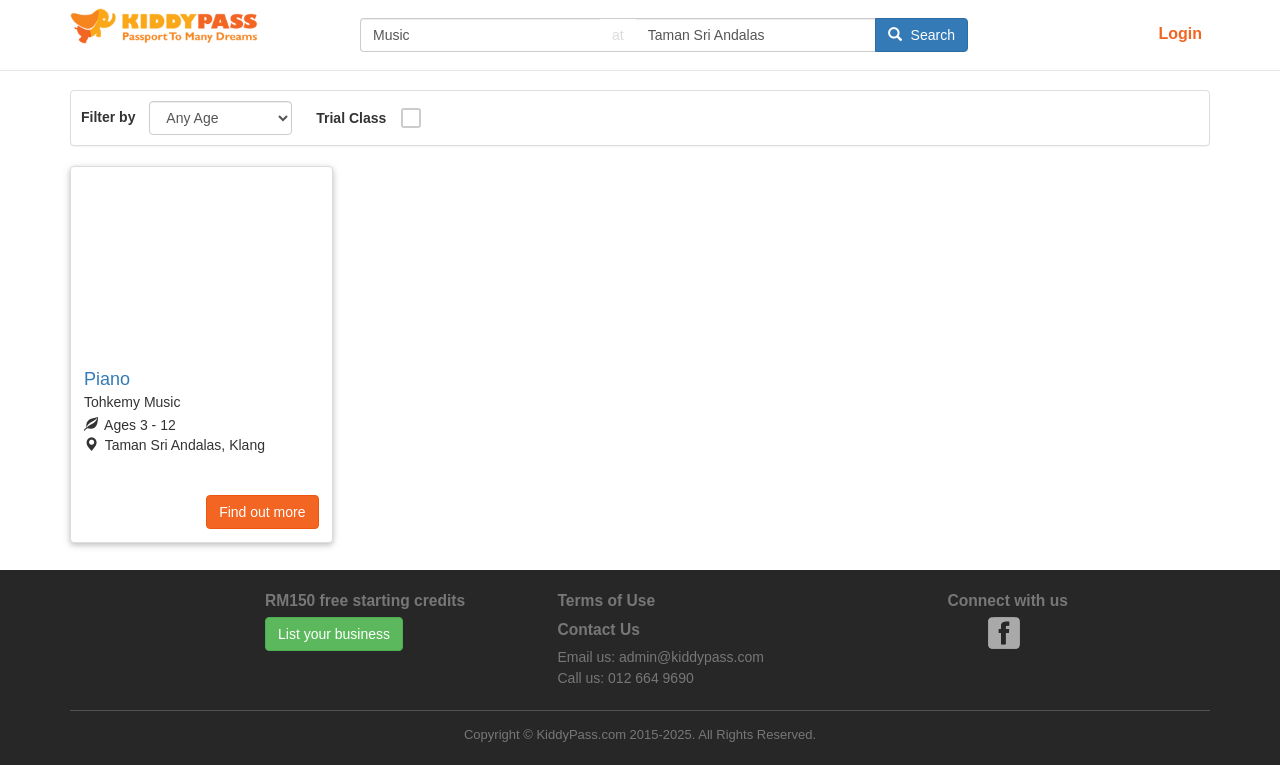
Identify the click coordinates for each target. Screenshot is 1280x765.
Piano (107, 379)
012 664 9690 (651, 678)
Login (1180, 33)
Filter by (108, 117)
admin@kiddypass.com (691, 657)
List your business (334, 634)
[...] (480, 35)
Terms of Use (607, 600)
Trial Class (351, 118)
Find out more (262, 512)
